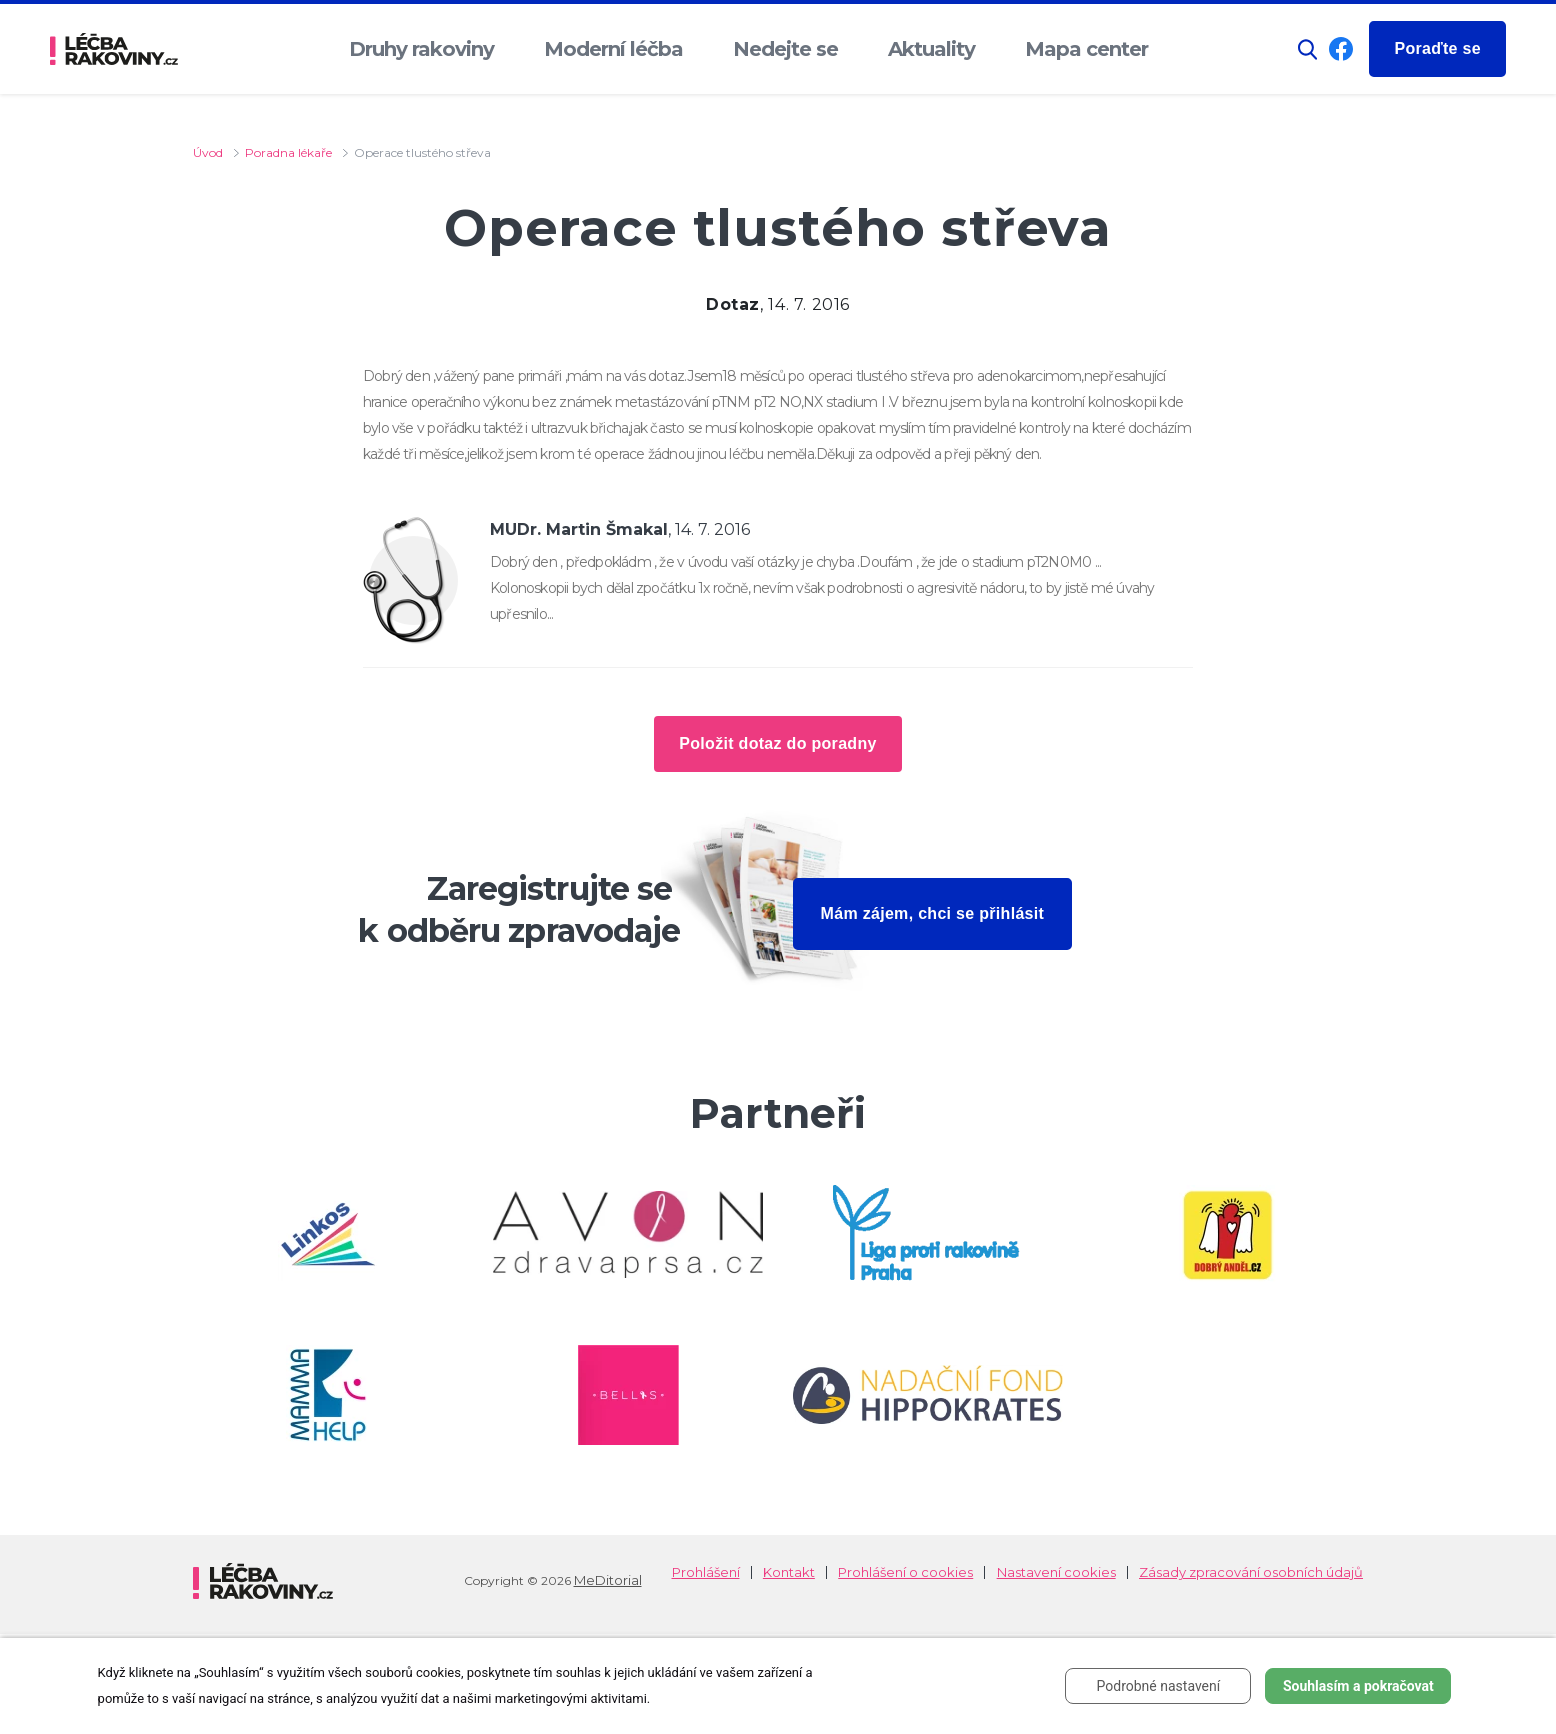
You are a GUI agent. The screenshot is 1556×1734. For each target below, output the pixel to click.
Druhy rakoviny (421, 49)
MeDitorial (608, 1580)
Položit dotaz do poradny (777, 743)
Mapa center (1086, 49)
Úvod (208, 152)
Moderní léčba (613, 49)
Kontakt (789, 1572)
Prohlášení (706, 1572)
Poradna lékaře (288, 152)
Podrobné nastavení (1159, 1686)
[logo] (114, 49)
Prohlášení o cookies (905, 1572)
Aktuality (931, 49)
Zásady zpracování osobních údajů (1251, 1572)
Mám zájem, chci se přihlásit (933, 913)
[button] (1308, 49)
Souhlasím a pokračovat (1358, 1686)
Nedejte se (785, 49)
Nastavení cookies (1056, 1572)
